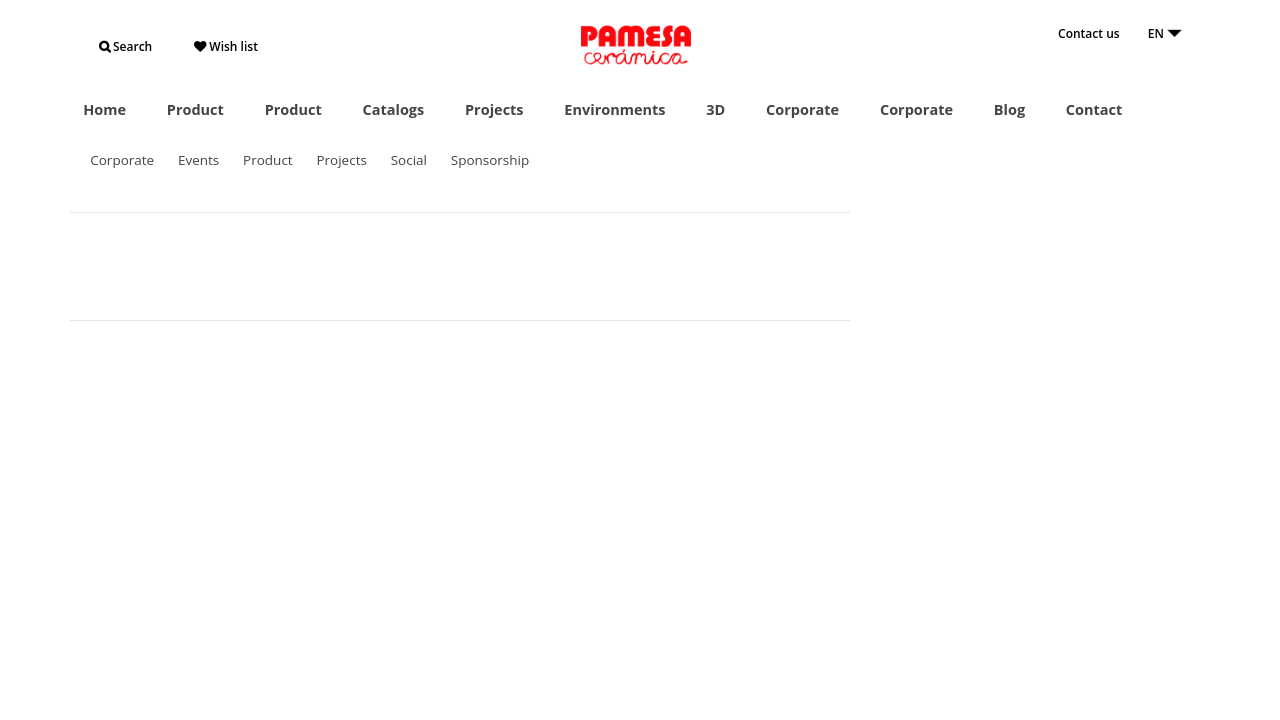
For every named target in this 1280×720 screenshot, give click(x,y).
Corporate (802, 109)
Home (104, 109)
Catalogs (393, 109)
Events (198, 160)
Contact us (1089, 33)
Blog (1009, 109)
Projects (494, 109)
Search (125, 46)
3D (715, 109)
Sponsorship (490, 160)
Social (409, 160)
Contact (1094, 109)
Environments (614, 109)
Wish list (226, 46)
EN (1165, 33)
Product (195, 109)
